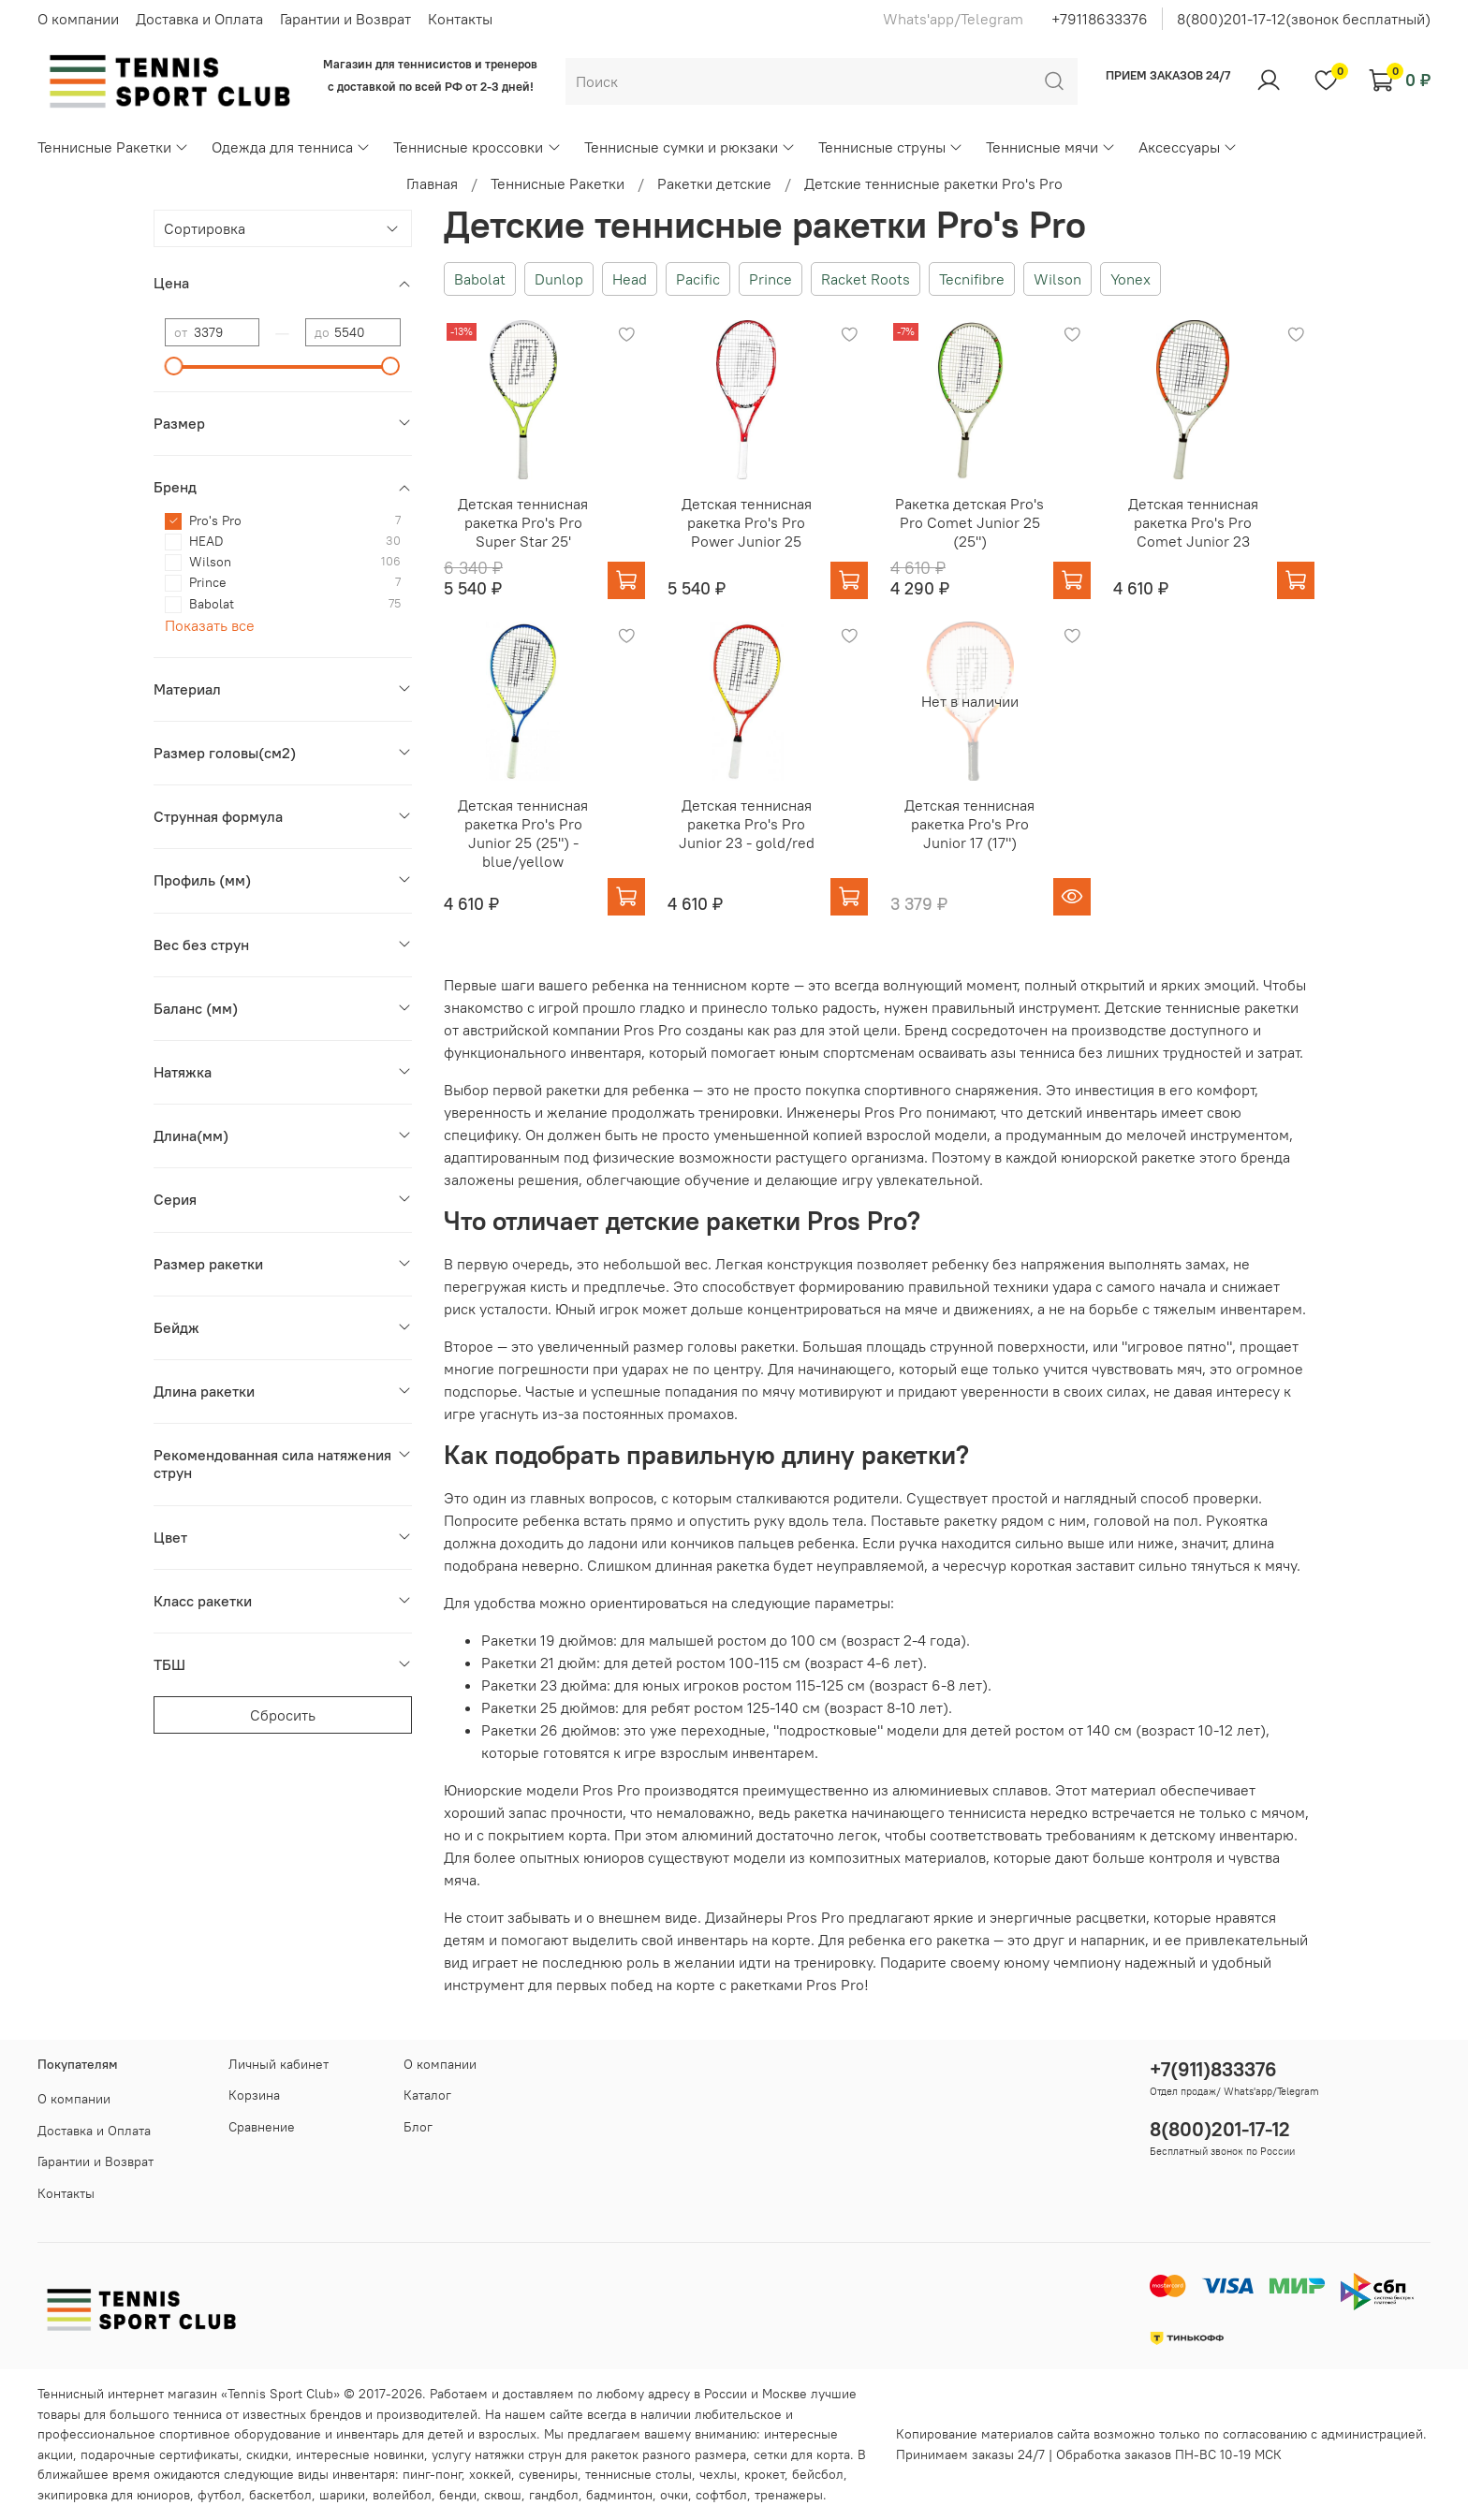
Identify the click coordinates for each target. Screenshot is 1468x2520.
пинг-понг (432, 2474)
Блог (418, 2126)
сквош (502, 2494)
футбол (220, 2494)
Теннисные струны (890, 147)
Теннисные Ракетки (113, 147)
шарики (342, 2494)
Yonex (1130, 279)
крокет (764, 2474)
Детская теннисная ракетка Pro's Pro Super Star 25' (523, 522)
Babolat (480, 279)
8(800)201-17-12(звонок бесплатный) (1304, 18)
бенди (458, 2494)
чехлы (718, 2474)
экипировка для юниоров (113, 2494)
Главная (432, 183)
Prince (770, 279)
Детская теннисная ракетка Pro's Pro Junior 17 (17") (969, 824)
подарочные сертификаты (160, 2454)
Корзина (254, 2095)
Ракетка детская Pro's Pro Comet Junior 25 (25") (969, 522)
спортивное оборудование (240, 2433)
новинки (399, 2454)
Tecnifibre (972, 279)
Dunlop (559, 279)
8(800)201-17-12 (1220, 2129)
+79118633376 (1099, 18)
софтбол (721, 2494)
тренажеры (789, 2494)
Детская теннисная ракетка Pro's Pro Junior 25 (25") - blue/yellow (523, 833)
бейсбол (818, 2474)
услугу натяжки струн (497, 2454)
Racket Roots (865, 279)
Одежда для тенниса (291, 147)
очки (674, 2494)
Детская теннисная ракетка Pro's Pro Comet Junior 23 (1193, 522)
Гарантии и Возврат (345, 18)
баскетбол (280, 2494)
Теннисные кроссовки (477, 147)
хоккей (490, 2474)
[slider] (174, 366)
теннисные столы (638, 2474)
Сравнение (261, 2126)
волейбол (402, 2494)
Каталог (427, 2095)
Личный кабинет (278, 2064)
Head (629, 279)
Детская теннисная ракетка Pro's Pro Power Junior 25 (747, 522)
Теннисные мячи (1051, 147)
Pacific (698, 279)
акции (55, 2454)
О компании (78, 18)
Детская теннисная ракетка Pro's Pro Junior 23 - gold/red (747, 824)
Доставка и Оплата (199, 18)
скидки (267, 2454)
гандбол (554, 2494)
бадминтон (619, 2494)
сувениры (548, 2474)
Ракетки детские (714, 183)
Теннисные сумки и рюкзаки (690, 147)
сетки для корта (802, 2454)
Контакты (460, 18)
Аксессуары (1188, 147)
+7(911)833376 (1213, 2069)
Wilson (1057, 279)
